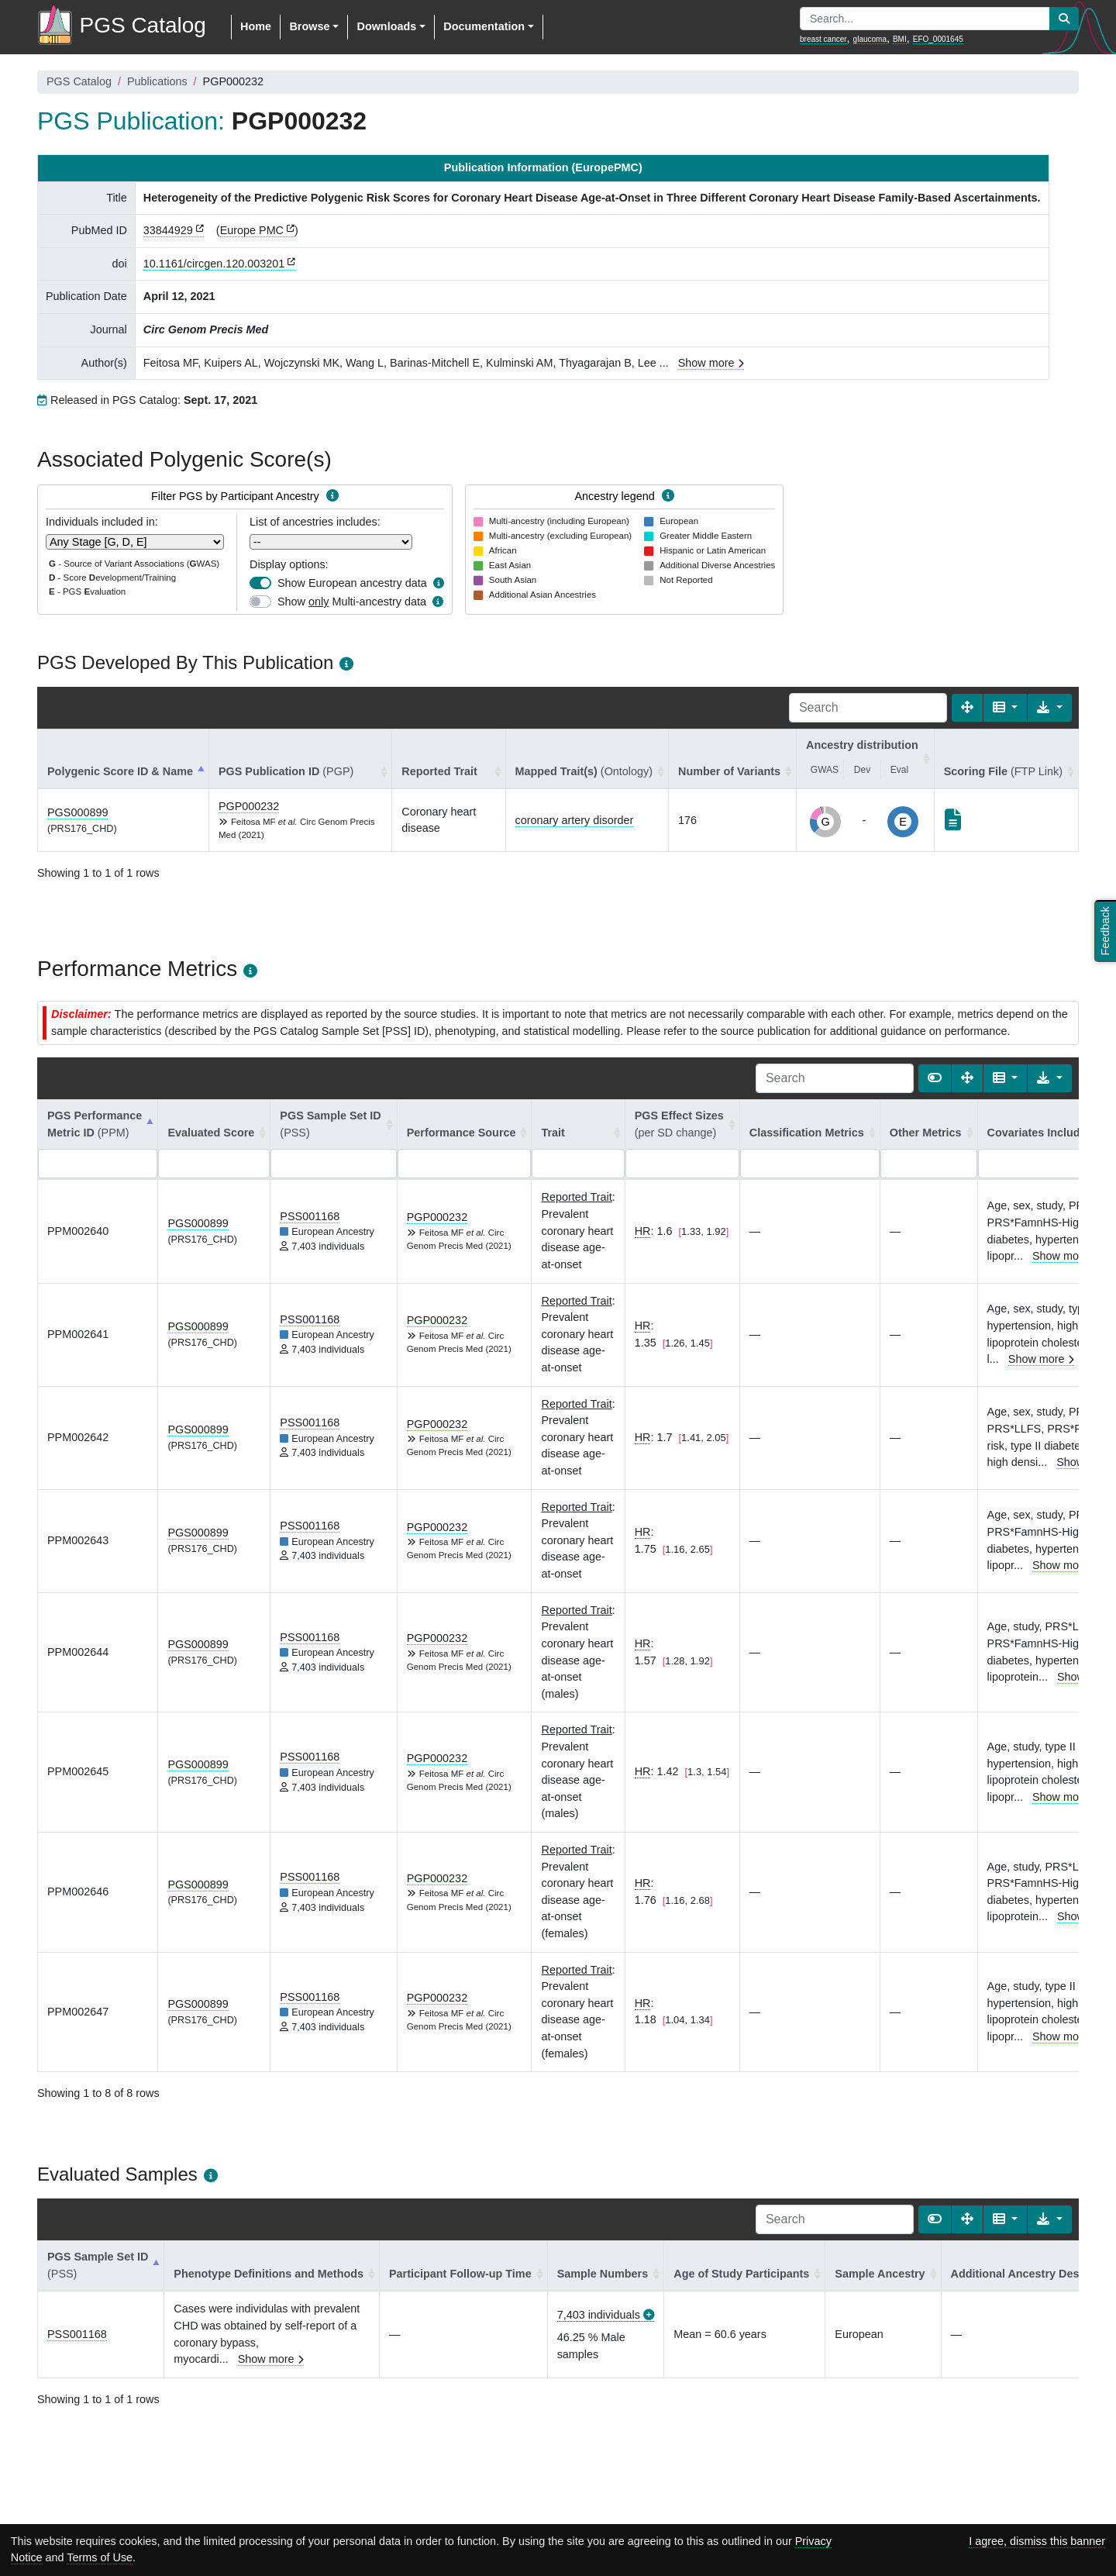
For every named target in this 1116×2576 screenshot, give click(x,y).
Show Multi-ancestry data (351, 601)
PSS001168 (309, 1216)
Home (255, 26)
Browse (309, 26)
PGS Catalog (79, 81)
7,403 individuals (598, 2315)
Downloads (386, 26)
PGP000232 (249, 806)
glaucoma (870, 39)
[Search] (868, 707)
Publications (157, 81)
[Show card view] (935, 1078)
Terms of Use (100, 2557)
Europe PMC (252, 230)
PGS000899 (77, 812)
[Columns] (1005, 707)
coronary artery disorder (574, 820)
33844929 (168, 230)
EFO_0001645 (938, 39)
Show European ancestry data (352, 583)
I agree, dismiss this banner (1037, 2541)
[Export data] (1050, 707)
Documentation (484, 26)
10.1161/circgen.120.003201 (213, 263)
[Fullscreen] (967, 707)
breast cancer (823, 39)
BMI (900, 39)
